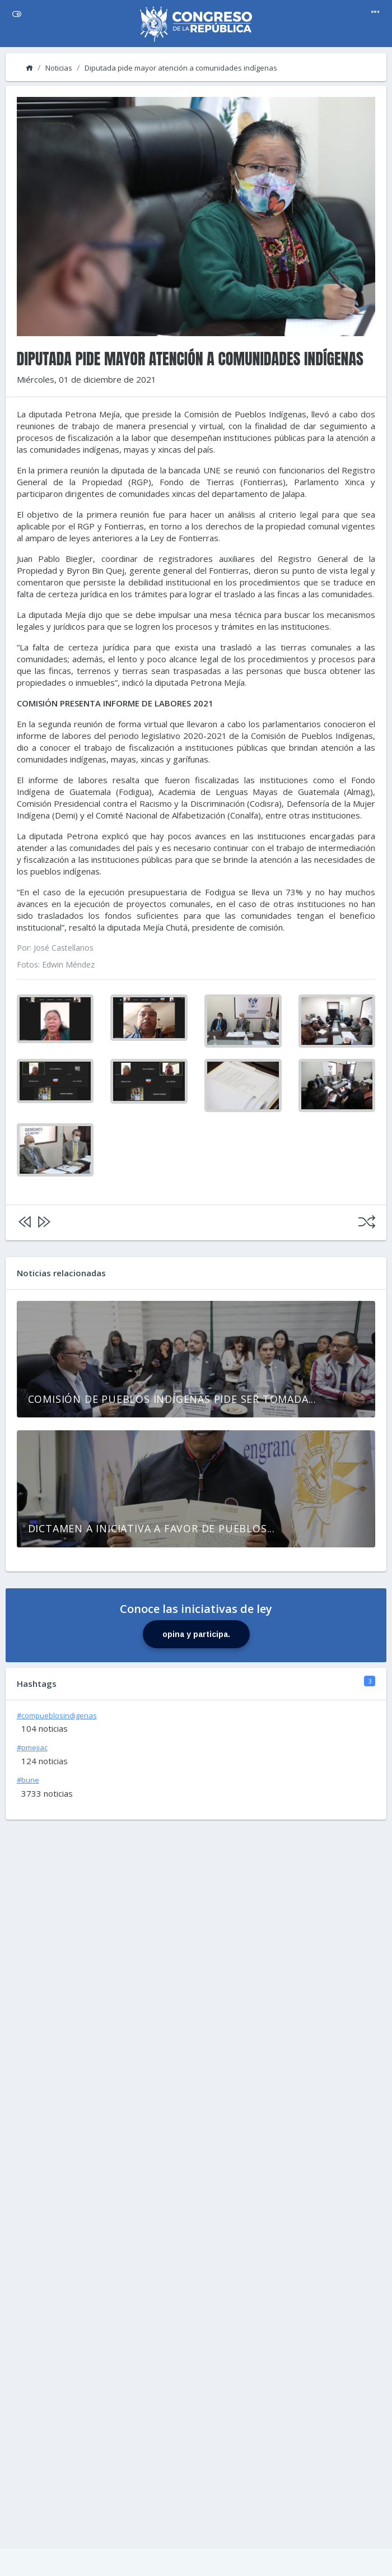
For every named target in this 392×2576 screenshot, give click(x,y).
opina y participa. (196, 1634)
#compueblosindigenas (57, 1715)
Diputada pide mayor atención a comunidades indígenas (181, 68)
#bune (28, 1780)
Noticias (58, 68)
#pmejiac (32, 1747)
